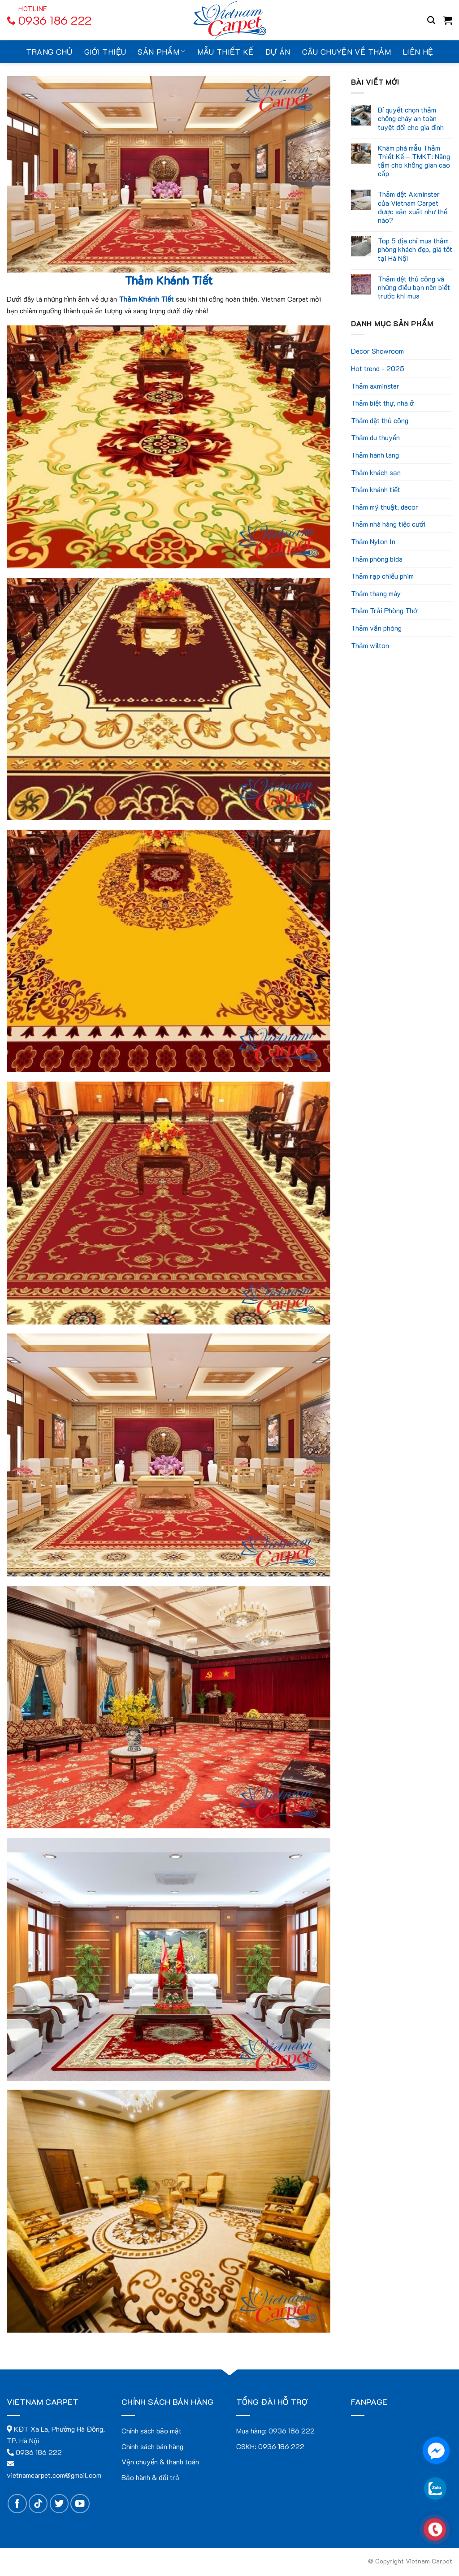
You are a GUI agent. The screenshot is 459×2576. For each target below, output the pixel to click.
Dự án (277, 51)
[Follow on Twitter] (59, 2503)
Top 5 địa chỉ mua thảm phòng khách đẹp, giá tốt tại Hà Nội (415, 249)
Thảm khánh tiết (375, 489)
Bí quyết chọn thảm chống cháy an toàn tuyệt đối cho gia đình (411, 118)
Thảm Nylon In (373, 541)
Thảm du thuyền (375, 437)
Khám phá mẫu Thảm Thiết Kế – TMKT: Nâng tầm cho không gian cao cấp (414, 160)
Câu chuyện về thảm (346, 51)
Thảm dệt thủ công (379, 420)
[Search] (431, 20)
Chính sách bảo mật (151, 2430)
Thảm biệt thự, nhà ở (382, 402)
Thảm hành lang (375, 454)
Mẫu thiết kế (225, 51)
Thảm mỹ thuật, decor (384, 506)
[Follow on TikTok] (38, 2503)
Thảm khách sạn (376, 472)
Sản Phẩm (161, 51)
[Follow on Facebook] (17, 2503)
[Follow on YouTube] (80, 2503)
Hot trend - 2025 (377, 368)
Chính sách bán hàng (152, 2446)
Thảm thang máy (376, 593)
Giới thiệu (105, 51)
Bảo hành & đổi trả (150, 2477)
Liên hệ (418, 51)
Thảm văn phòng (376, 627)
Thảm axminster (375, 385)
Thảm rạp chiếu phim (382, 575)
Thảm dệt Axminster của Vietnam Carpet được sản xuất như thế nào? (412, 207)
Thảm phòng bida (377, 558)
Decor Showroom (377, 350)
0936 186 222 (291, 2430)
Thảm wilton (370, 645)
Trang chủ (49, 51)
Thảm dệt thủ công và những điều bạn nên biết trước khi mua (414, 287)
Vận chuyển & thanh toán (160, 2461)
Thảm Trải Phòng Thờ (384, 610)
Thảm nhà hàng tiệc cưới (388, 523)
